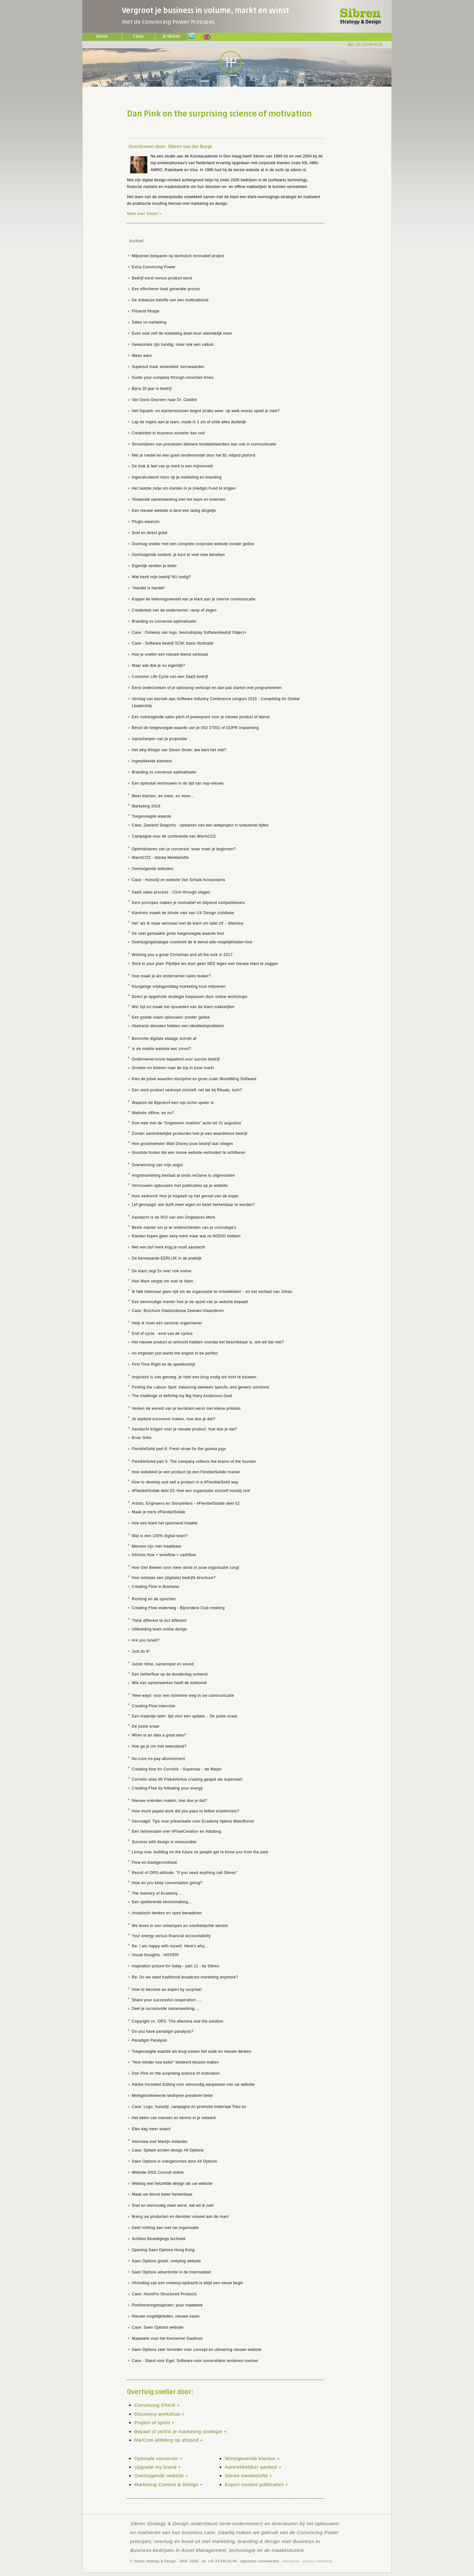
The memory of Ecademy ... (157, 1893)
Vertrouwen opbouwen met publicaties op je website (180, 1185)
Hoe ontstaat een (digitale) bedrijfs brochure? (174, 1578)
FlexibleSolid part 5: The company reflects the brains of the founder (194, 1461)
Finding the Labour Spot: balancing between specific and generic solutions (200, 1387)
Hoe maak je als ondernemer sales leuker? (171, 976)
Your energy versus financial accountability (171, 1936)
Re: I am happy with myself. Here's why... (170, 1946)
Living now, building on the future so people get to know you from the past (200, 1852)
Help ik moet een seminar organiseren (167, 1323)
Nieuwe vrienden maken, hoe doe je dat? (169, 1800)
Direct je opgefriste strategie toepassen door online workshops (189, 996)
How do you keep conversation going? (167, 1883)
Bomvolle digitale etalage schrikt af (164, 1038)
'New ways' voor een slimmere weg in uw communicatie (183, 1695)
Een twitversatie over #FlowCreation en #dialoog (176, 1831)
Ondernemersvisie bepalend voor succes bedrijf (176, 1059)
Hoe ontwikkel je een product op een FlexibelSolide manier (186, 1472)
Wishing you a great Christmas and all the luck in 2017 (182, 955)
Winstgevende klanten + (252, 2458)
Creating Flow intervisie (153, 1706)
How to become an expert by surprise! (167, 1989)
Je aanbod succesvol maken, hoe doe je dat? (173, 1419)
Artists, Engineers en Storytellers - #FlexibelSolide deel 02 (186, 1503)
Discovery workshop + (159, 2414)
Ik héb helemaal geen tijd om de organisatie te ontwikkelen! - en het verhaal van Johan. (212, 1291)
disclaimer (291, 2561)
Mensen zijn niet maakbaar (157, 1546)
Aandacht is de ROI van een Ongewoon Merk (173, 1217)
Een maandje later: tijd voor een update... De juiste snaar (184, 1716)
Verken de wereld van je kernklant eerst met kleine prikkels (186, 1408)
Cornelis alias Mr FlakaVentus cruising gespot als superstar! (187, 1779)
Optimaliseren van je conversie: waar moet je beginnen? (184, 849)
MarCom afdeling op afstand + (168, 2440)
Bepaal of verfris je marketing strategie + (180, 2431)
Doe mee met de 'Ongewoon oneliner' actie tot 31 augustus (186, 1123)
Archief (136, 241)
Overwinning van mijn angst (157, 1165)
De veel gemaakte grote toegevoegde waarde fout (178, 933)
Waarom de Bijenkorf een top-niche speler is (173, 1103)
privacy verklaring (317, 2561)
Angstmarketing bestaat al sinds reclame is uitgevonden (183, 1175)
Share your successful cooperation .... (167, 2000)
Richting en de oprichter (154, 1599)
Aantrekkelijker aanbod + (253, 2467)
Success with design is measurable (164, 1842)
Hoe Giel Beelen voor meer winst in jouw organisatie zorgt (185, 1567)
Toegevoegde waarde (151, 816)
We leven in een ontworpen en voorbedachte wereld (180, 1926)
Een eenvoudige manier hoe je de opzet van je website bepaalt (190, 1302)
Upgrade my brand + (157, 2467)
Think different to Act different (159, 1620)
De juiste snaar (146, 1726)
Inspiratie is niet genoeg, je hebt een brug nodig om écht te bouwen (194, 1377)
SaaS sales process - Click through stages (171, 892)
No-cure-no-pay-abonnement (158, 1758)
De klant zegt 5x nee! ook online (161, 1271)
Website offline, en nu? (153, 1113)
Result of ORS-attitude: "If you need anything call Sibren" (184, 1872)
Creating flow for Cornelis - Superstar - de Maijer (177, 1769)
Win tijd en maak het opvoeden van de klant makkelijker (183, 1007)
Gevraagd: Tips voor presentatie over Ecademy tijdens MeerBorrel (193, 1821)
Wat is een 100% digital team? (160, 1536)
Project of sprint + (154, 2422)
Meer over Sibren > (144, 213)
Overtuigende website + (161, 2475)
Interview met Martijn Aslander (160, 2141)
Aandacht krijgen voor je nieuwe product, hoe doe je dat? (184, 1429)
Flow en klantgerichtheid (154, 1862)
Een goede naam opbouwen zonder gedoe (171, 1017)
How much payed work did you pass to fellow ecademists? (185, 1811)
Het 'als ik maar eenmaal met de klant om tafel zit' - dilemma (188, 923)
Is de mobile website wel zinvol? (161, 1049)
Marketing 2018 (146, 806)
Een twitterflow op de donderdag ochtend (170, 1674)
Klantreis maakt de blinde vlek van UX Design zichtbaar (183, 913)
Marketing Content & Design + (168, 2484)
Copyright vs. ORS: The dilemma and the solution (177, 2021)
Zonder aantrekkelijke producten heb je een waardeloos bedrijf (189, 1133)
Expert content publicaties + (256, 2484)
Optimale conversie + (158, 2458)
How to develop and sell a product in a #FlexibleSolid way (185, 1482)
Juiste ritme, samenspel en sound (163, 1664)
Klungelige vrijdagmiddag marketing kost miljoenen (179, 986)
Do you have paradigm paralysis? (163, 2031)
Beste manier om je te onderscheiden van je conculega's (184, 1227)
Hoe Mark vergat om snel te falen (162, 1281)
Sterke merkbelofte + (248, 2475)
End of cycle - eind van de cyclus (162, 1333)
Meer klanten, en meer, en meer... (163, 796)
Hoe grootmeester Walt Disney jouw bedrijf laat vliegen (182, 1143)
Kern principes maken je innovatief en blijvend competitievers (188, 902)
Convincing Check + (157, 2405)
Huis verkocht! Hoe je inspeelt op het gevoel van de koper (185, 1196)
